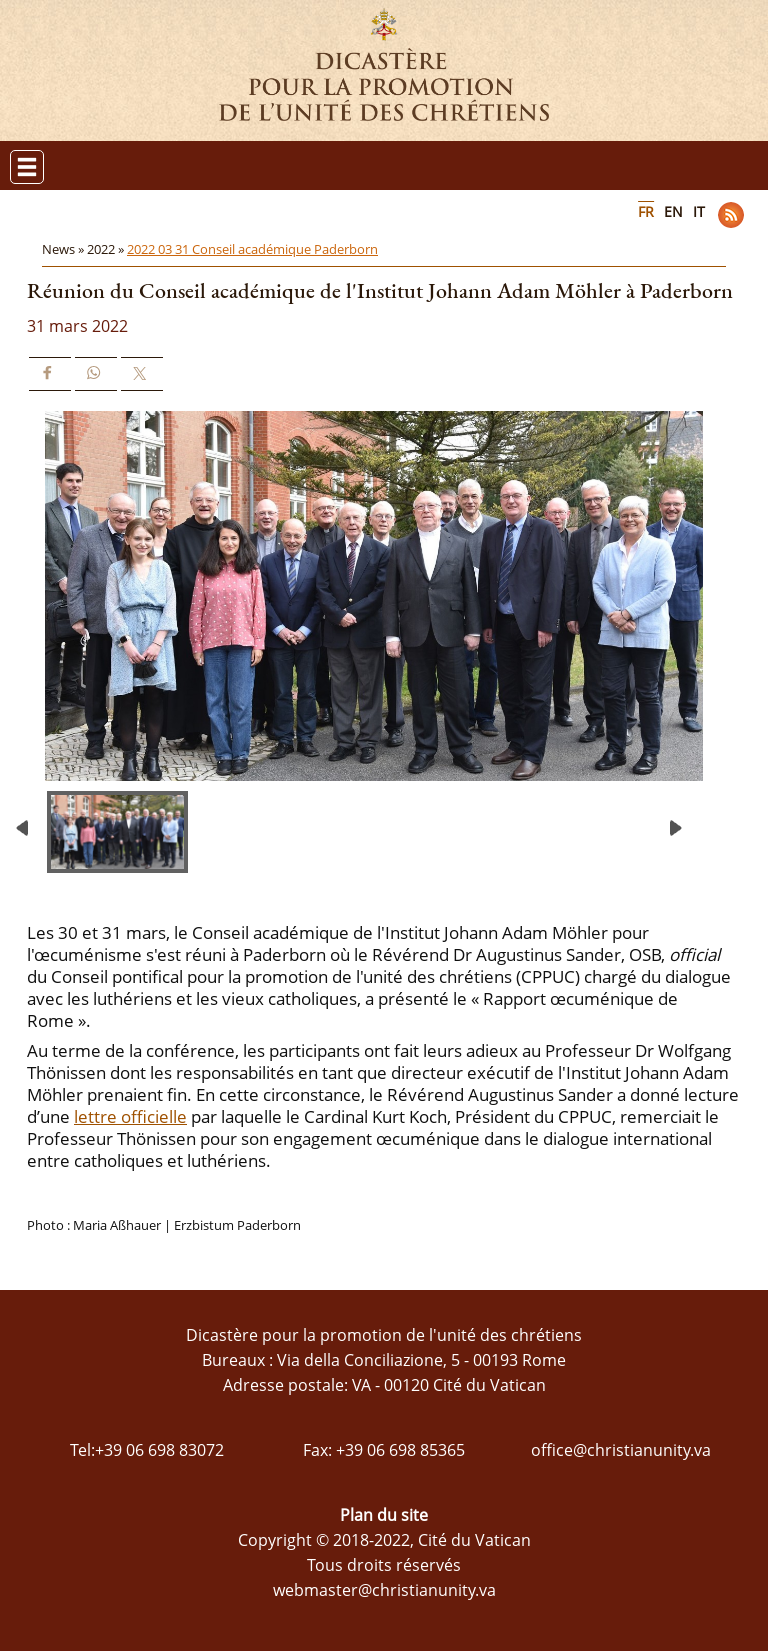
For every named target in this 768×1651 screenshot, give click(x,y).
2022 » (107, 249)
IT (699, 211)
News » (64, 249)
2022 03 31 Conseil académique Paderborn (252, 249)
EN (673, 211)
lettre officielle (130, 1116)
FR (646, 211)
